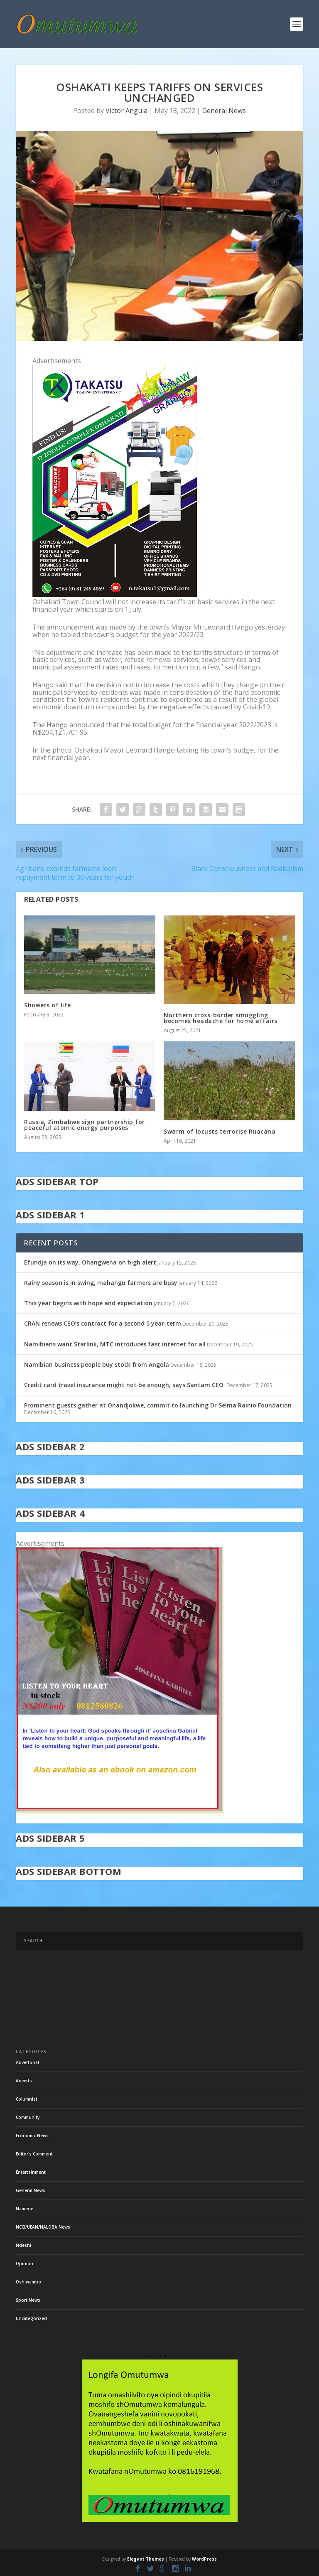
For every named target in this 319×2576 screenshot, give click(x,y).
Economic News (32, 2135)
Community (27, 2117)
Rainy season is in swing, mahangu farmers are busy (100, 1283)
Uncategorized (31, 2318)
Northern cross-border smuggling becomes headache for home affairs (220, 1018)
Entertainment (31, 2172)
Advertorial (27, 2062)
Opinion (24, 2263)
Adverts (24, 2081)
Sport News (28, 2300)
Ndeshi (23, 2245)
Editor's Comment (34, 2154)
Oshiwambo (28, 2282)
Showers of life (47, 1005)
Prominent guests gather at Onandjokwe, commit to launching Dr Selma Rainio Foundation (158, 1405)
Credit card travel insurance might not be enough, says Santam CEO (124, 1385)
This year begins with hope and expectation (88, 1303)
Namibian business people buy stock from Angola (96, 1364)
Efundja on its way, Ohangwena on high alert (90, 1262)
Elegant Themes (145, 2559)
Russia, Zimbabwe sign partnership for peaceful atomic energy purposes (84, 1125)
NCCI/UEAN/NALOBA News (43, 2227)
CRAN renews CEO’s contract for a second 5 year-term (102, 1323)
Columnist (26, 2099)
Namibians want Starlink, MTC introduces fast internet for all (115, 1344)
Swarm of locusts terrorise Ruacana (219, 1131)
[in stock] (119, 1811)
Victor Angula (126, 110)
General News (224, 110)
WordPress (204, 2559)
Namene (24, 2209)
